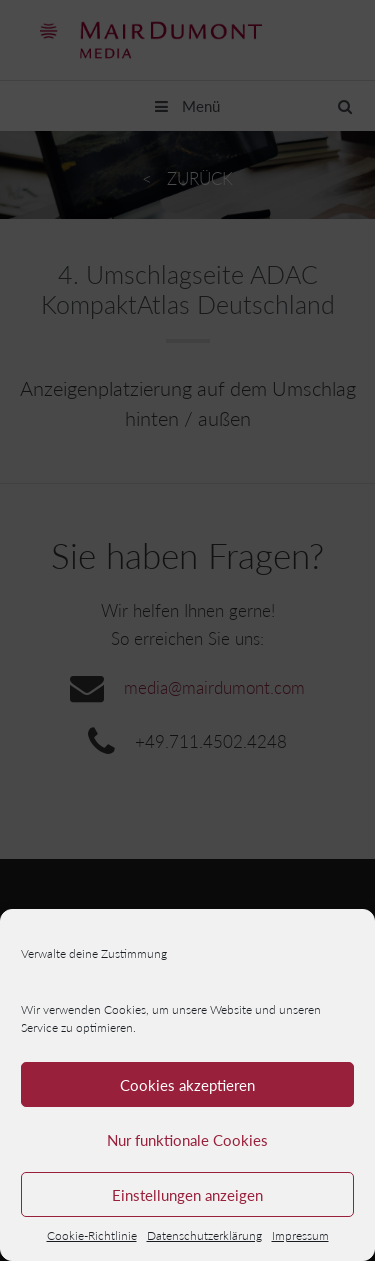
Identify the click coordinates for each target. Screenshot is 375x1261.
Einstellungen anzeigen (187, 1195)
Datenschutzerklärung (204, 1235)
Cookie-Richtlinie (92, 1235)
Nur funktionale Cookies (187, 1140)
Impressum (300, 1235)
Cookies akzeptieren (187, 1085)
